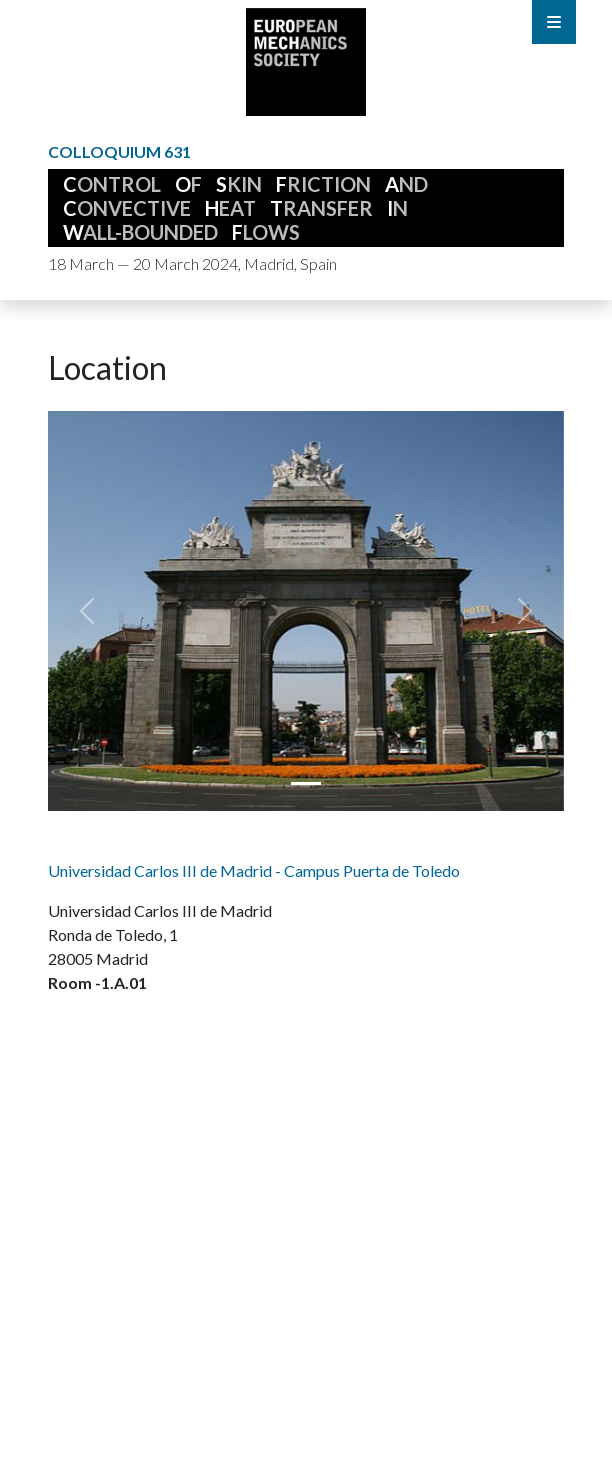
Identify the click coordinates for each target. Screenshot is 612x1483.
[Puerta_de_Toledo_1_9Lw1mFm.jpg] (306, 783)
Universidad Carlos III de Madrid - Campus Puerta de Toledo (254, 870)
